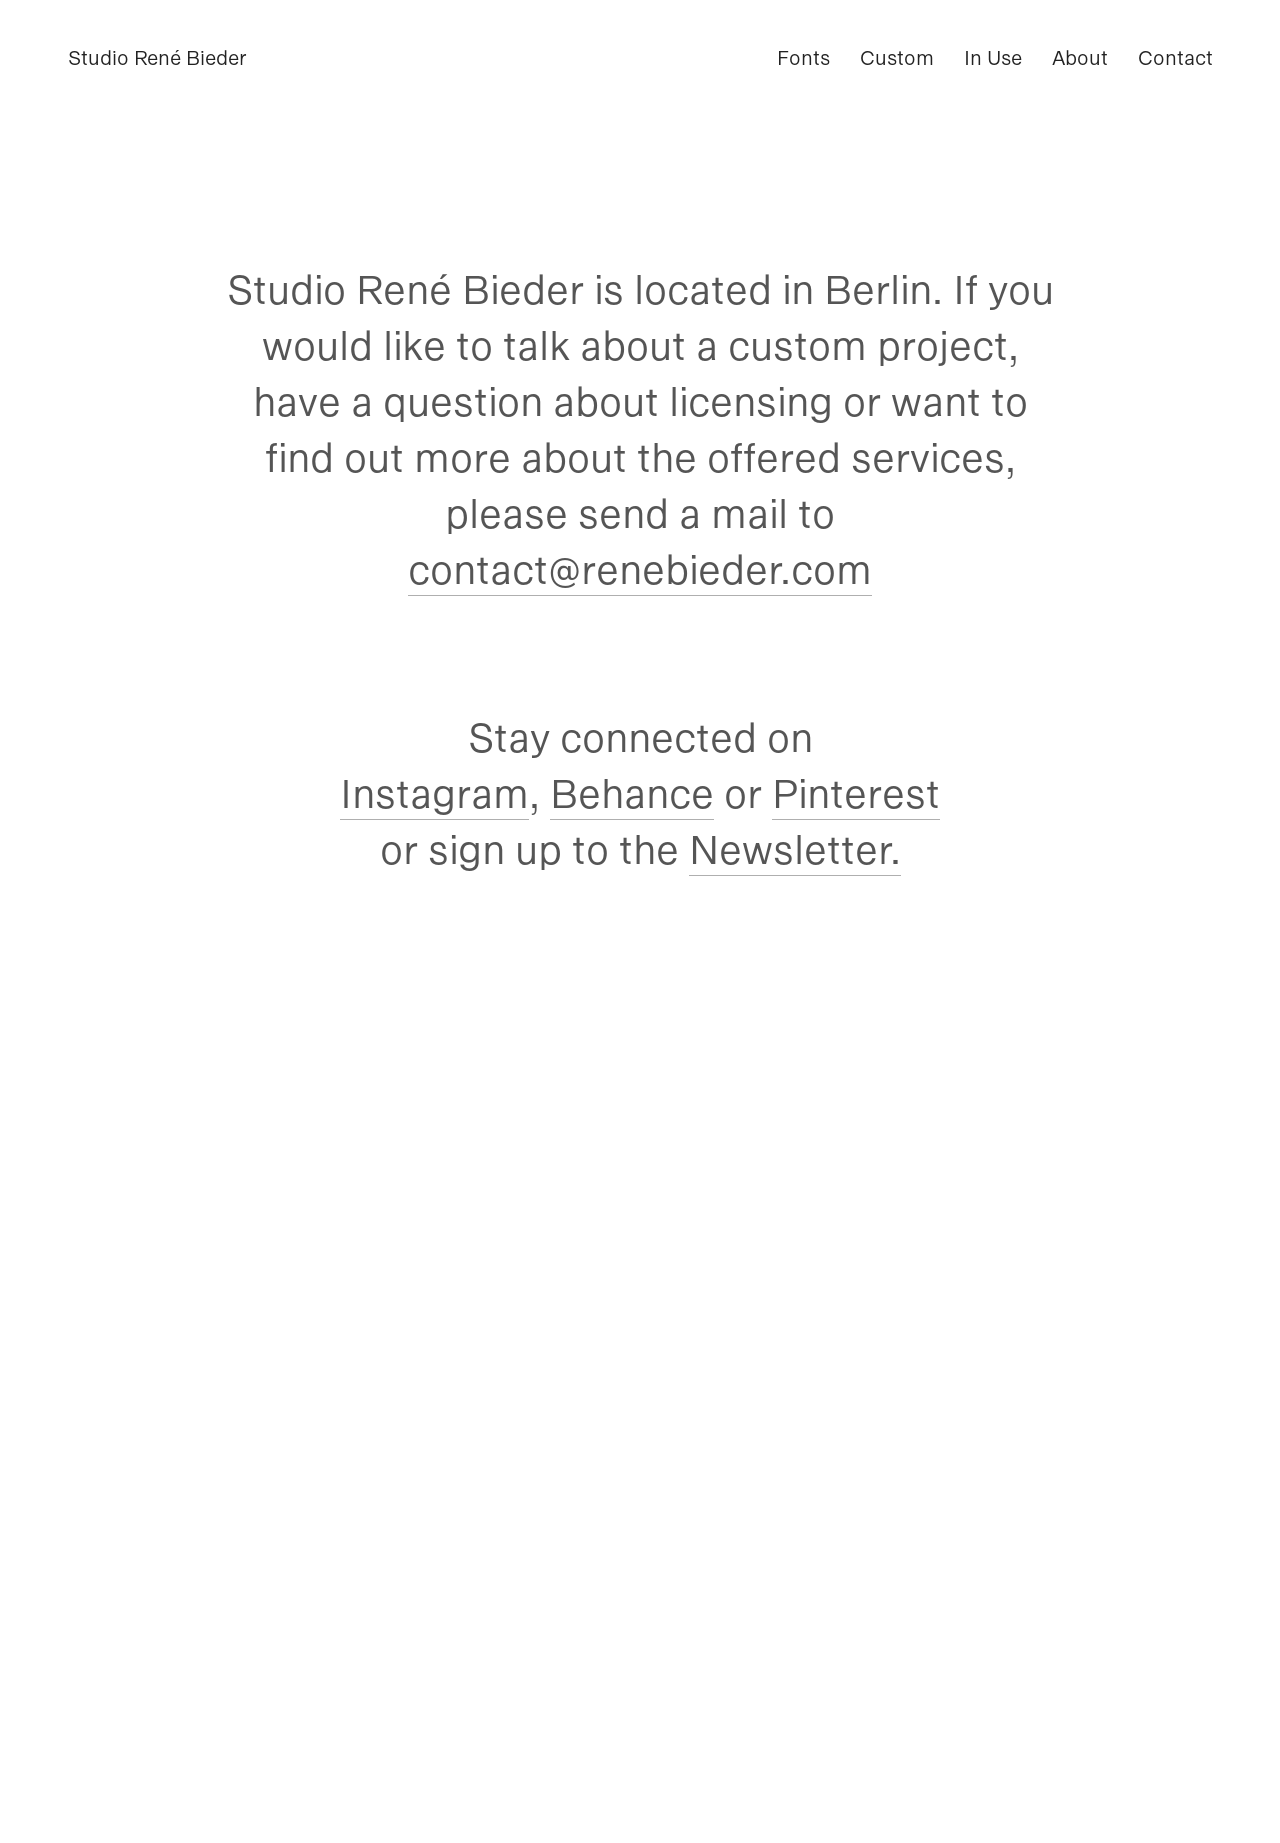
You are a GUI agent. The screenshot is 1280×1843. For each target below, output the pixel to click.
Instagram (434, 794)
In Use (993, 58)
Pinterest (856, 794)
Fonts (803, 58)
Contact (1175, 58)
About (1080, 58)
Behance (632, 794)
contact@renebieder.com (640, 570)
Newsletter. (795, 850)
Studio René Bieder (157, 58)
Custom (897, 58)
